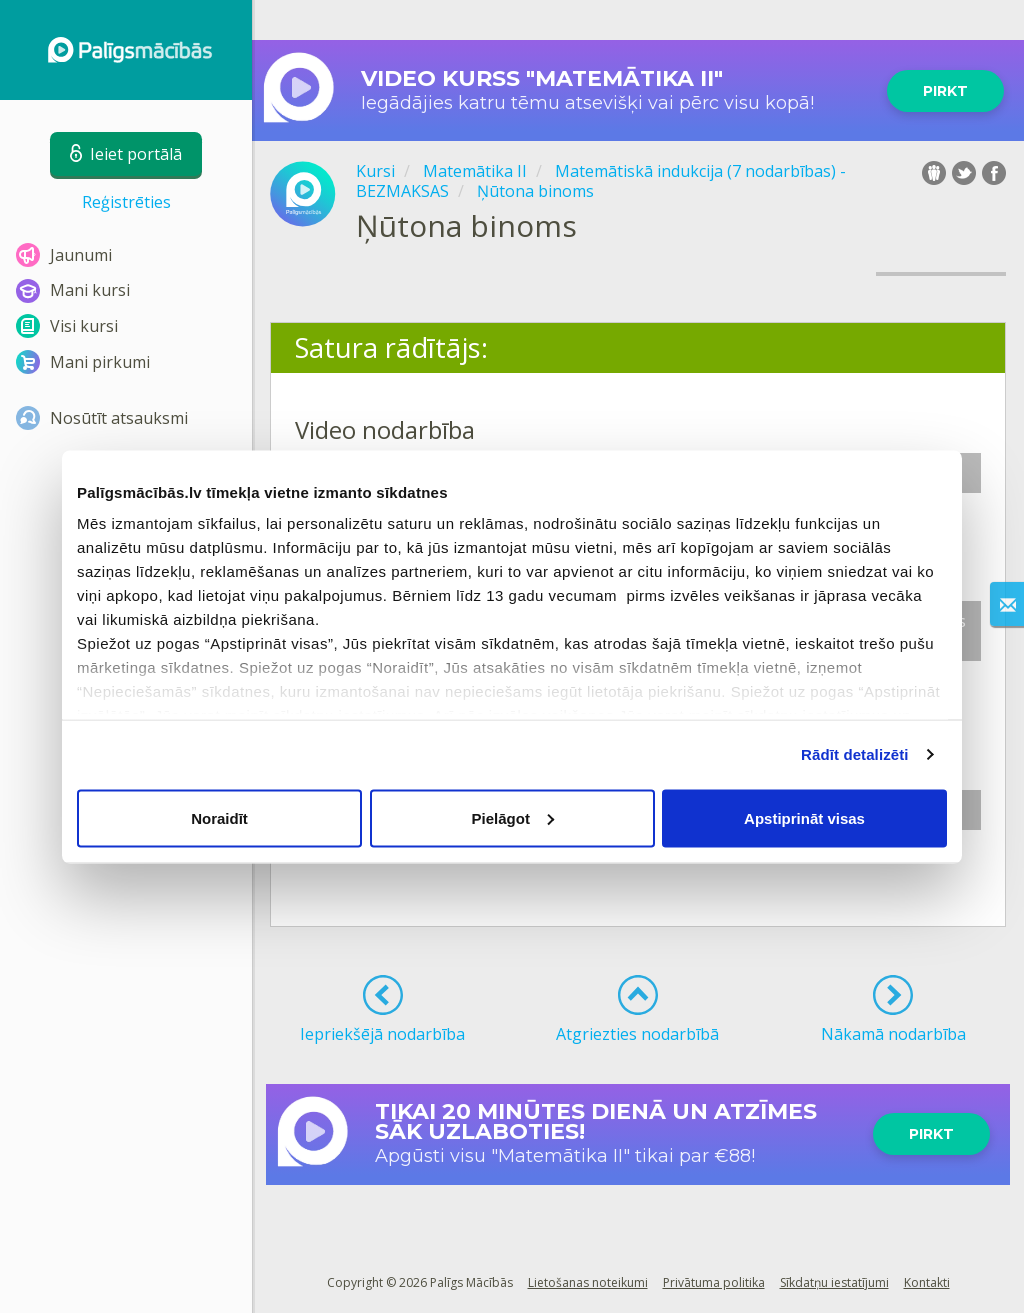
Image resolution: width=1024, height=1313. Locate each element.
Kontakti (927, 1282)
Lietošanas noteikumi (588, 1282)
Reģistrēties (126, 202)
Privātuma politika (714, 1282)
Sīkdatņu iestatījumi (834, 1282)
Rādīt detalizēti (854, 754)
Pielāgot (513, 817)
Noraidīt (219, 817)
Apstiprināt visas (804, 817)
